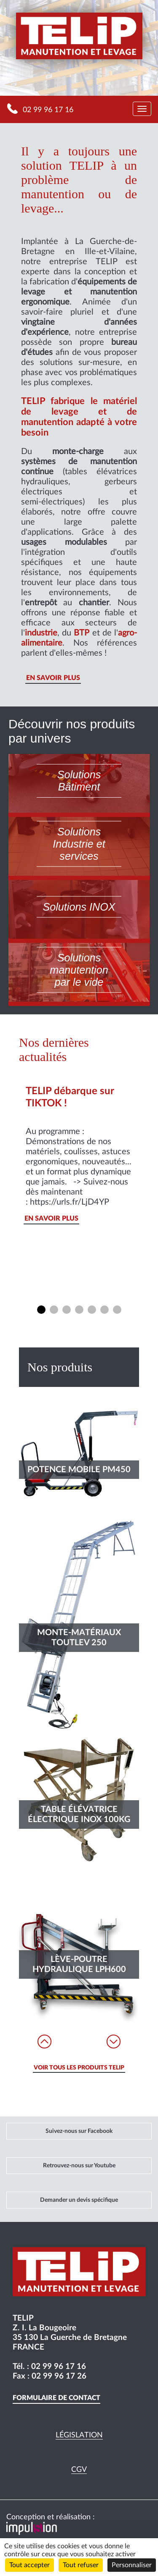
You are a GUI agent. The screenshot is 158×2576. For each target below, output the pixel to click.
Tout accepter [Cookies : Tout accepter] (29, 2565)
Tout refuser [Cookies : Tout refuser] (81, 2565)
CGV (79, 2470)
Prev (44, 2041)
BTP (81, 633)
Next (113, 2041)
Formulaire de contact (56, 2398)
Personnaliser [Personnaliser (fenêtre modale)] (132, 2565)
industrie (41, 633)
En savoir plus (53, 678)
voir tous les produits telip (79, 2068)
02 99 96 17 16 (48, 110)
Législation (79, 2435)
